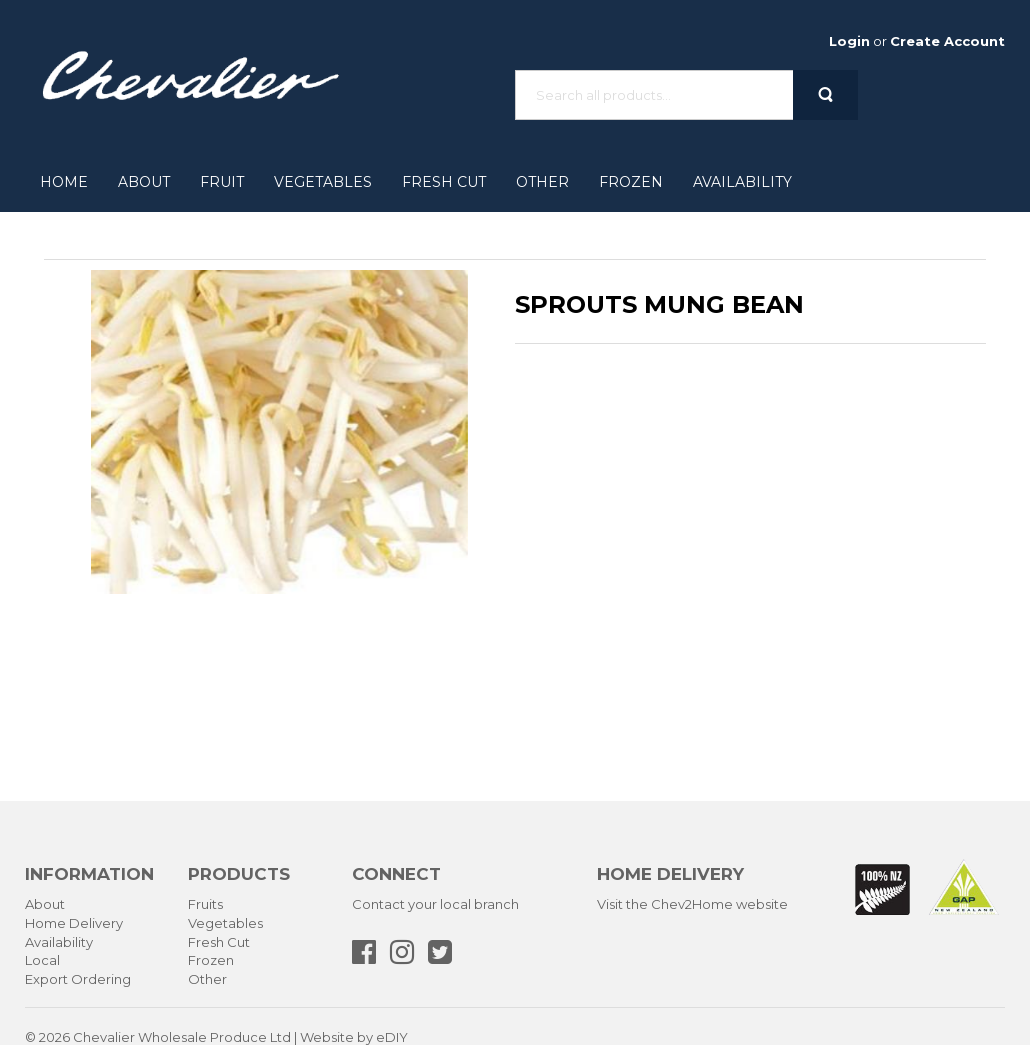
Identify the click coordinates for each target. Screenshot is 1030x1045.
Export (46, 979)
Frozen (631, 182)
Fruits (205, 904)
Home (64, 182)
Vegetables (323, 182)
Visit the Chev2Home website (692, 904)
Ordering (101, 979)
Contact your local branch (435, 904)
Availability (742, 182)
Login (849, 41)
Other (542, 182)
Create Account (947, 41)
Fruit (222, 182)
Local (42, 960)
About (144, 182)
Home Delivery (74, 923)
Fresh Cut (444, 182)
